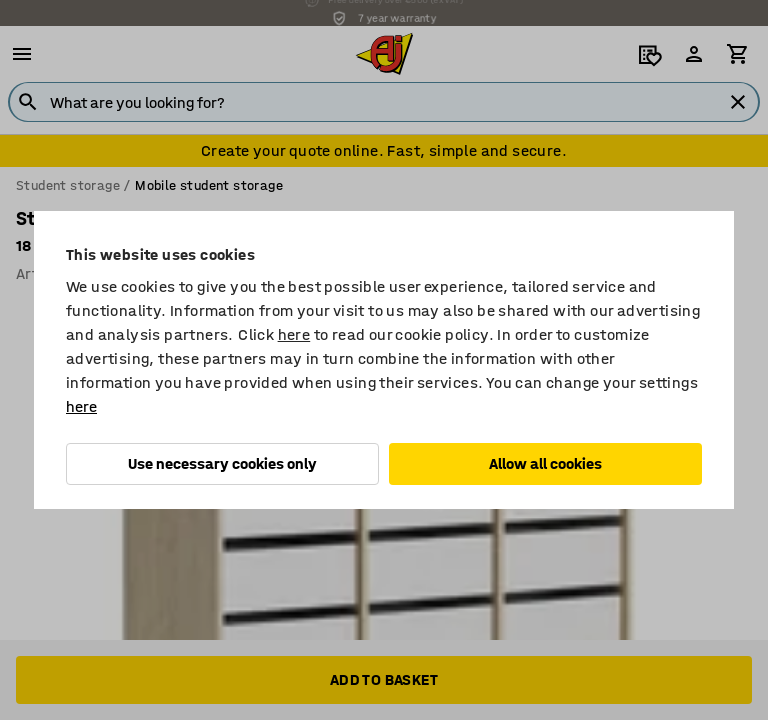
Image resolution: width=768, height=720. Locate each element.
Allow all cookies (545, 463)
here (294, 334)
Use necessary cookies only (222, 463)
